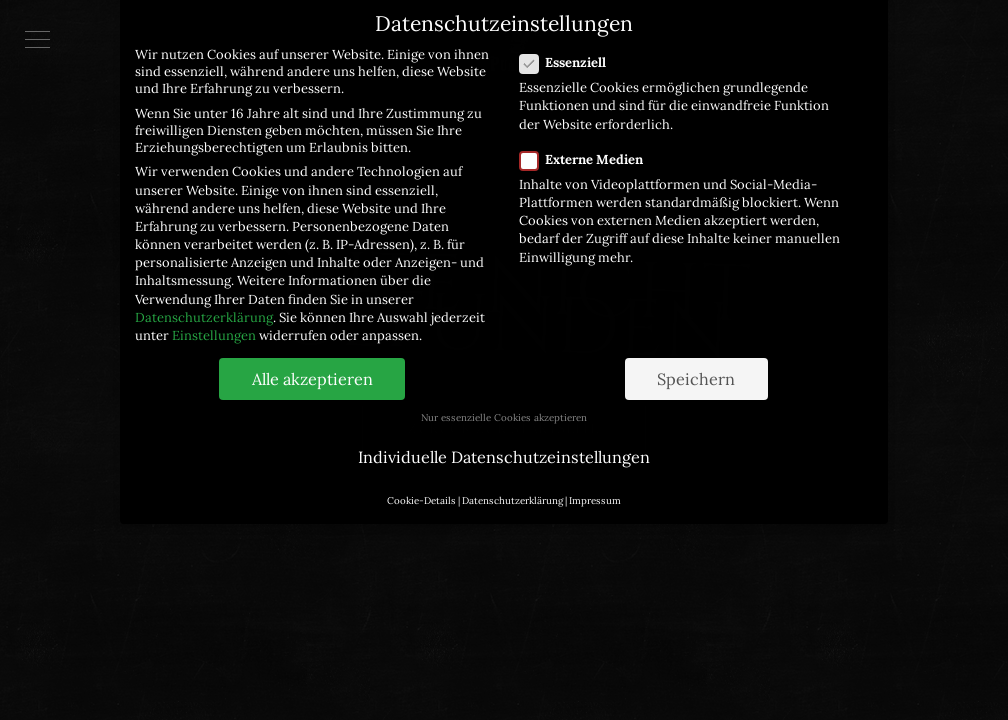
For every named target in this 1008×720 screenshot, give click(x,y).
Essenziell (569, 50)
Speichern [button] (696, 367)
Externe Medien (587, 147)
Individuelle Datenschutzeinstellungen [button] (504, 444)
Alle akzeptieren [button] (312, 367)
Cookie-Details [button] (421, 488)
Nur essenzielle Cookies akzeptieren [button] (504, 405)
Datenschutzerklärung (204, 305)
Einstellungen (214, 323)
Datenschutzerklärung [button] (512, 488)
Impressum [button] (595, 488)
